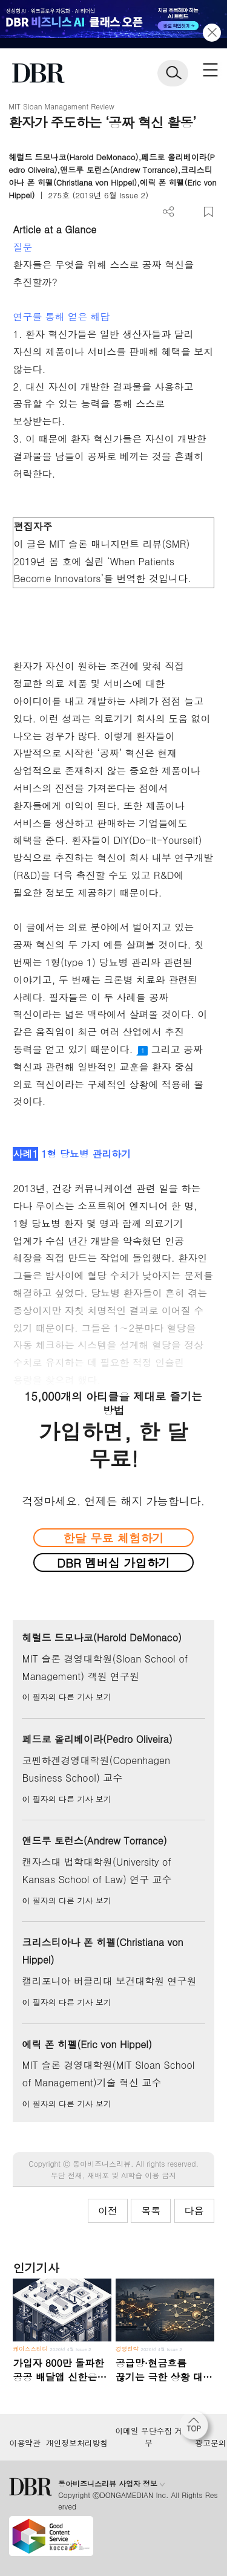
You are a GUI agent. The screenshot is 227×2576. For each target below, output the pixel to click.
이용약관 (24, 2443)
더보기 (169, 212)
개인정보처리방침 (77, 2443)
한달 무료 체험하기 (113, 1538)
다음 (194, 2211)
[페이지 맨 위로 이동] (196, 2428)
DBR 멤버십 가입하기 (113, 1562)
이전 (107, 2211)
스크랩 (209, 212)
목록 (150, 2211)
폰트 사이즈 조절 (189, 212)
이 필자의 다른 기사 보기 (66, 1696)
